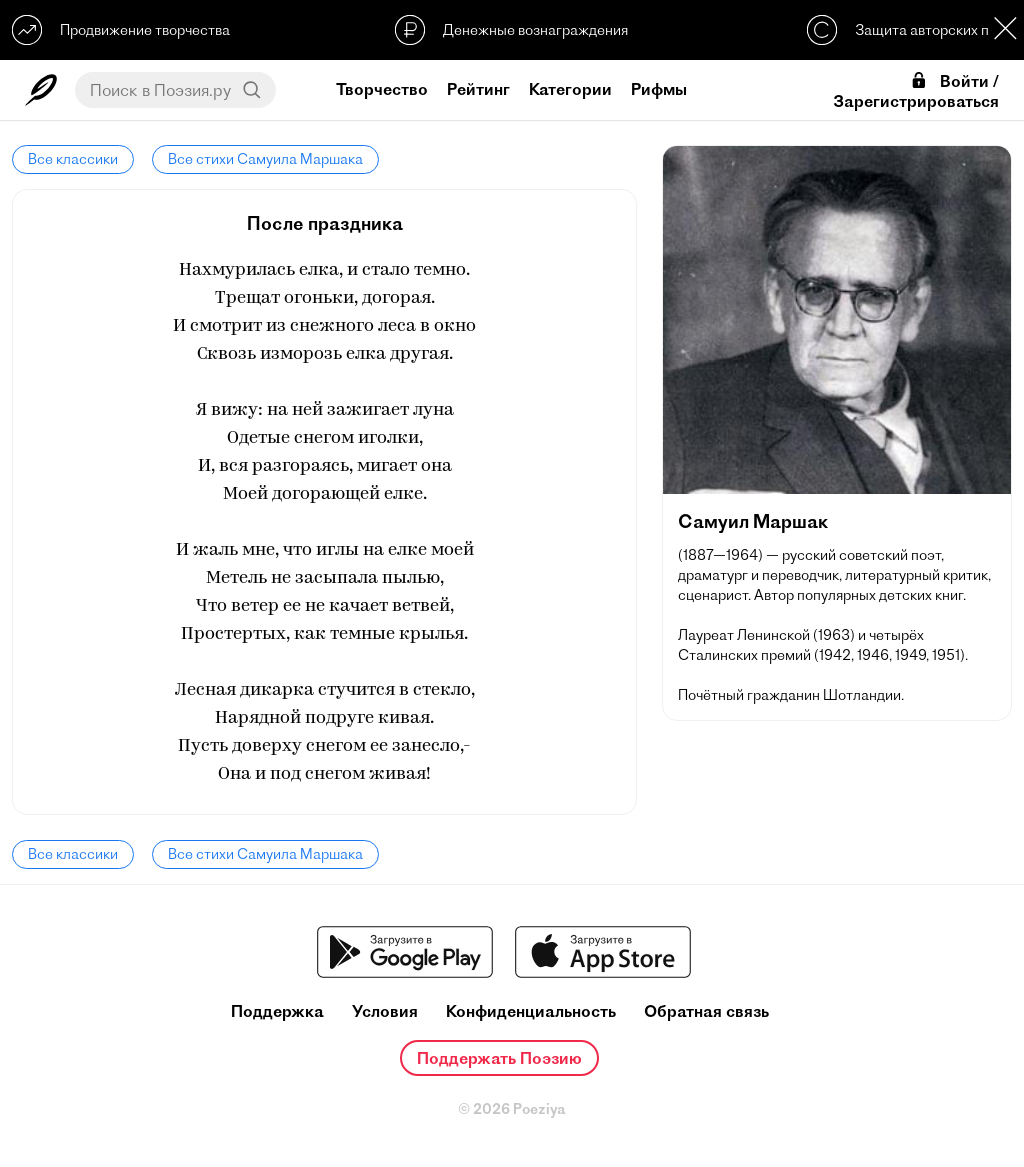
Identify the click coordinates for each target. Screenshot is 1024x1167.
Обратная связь (706, 1011)
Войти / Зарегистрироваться (916, 91)
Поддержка (277, 1011)
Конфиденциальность (531, 1011)
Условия (385, 1011)
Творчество (382, 89)
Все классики (73, 159)
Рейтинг (478, 89)
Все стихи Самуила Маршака (265, 159)
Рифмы (659, 89)
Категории (570, 89)
